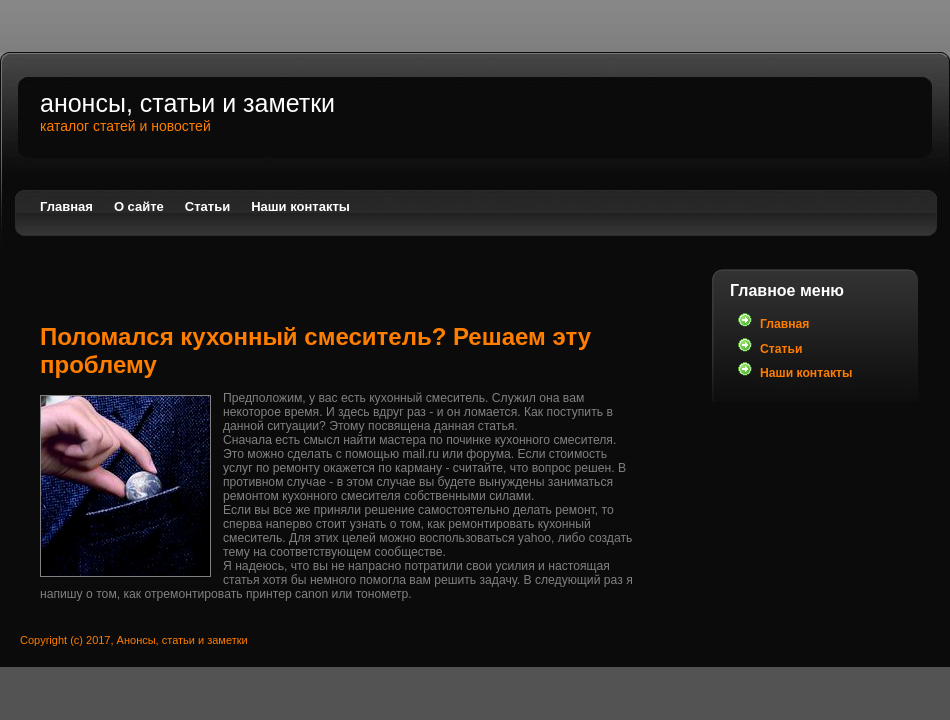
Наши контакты (300, 206)
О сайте (139, 206)
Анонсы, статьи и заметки (187, 103)
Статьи (207, 206)
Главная (66, 206)
